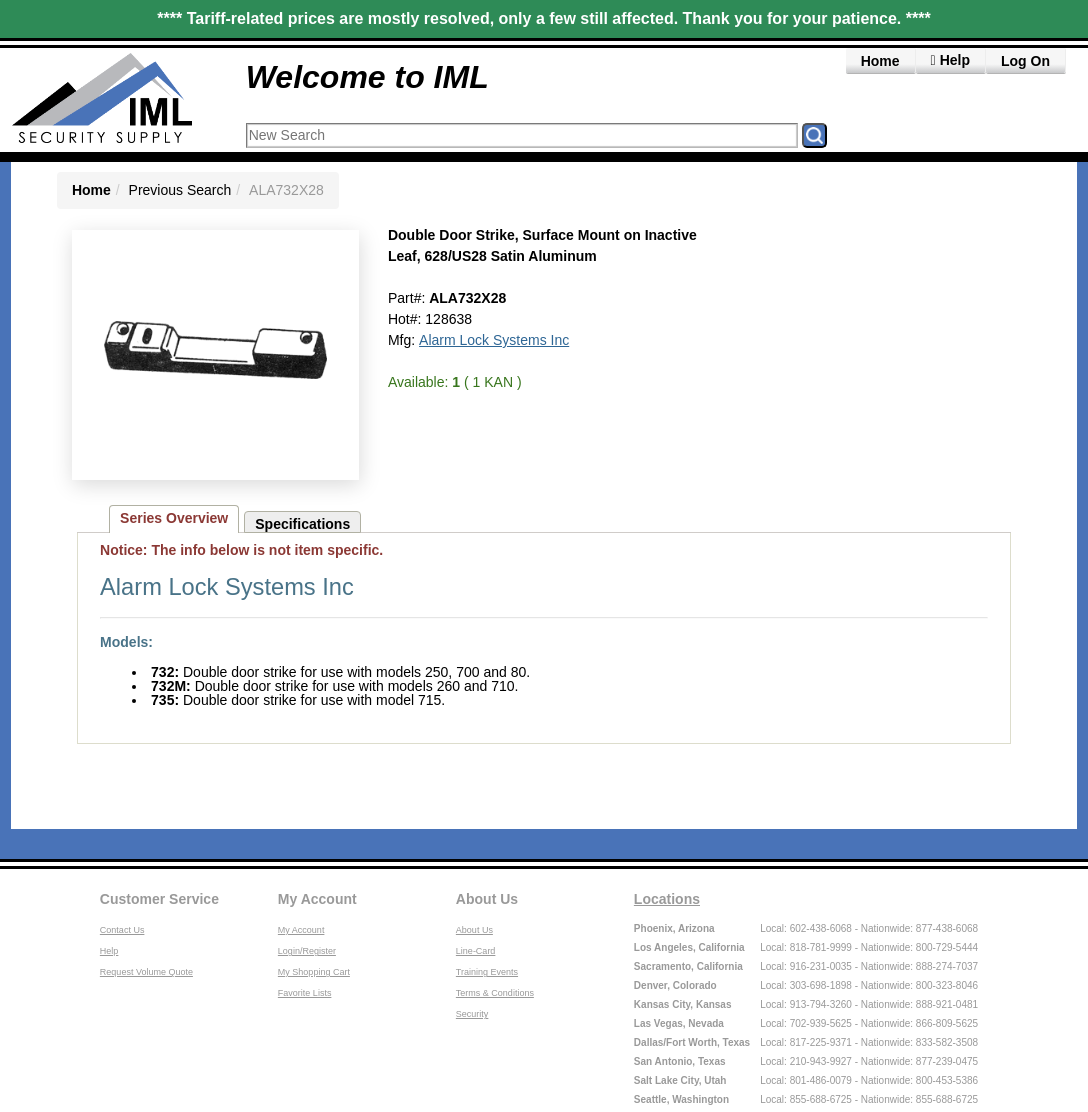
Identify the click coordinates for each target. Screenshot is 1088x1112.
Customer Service (159, 899)
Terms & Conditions (495, 993)
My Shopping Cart (314, 972)
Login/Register (307, 951)
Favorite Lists (305, 993)
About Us (487, 899)
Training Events (487, 972)
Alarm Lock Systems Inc (494, 340)
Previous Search (180, 190)
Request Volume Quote (146, 972)
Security (472, 1014)
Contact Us (122, 930)
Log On (1025, 61)
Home (880, 61)
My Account (317, 899)
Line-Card (476, 951)
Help (109, 951)
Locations (667, 899)
